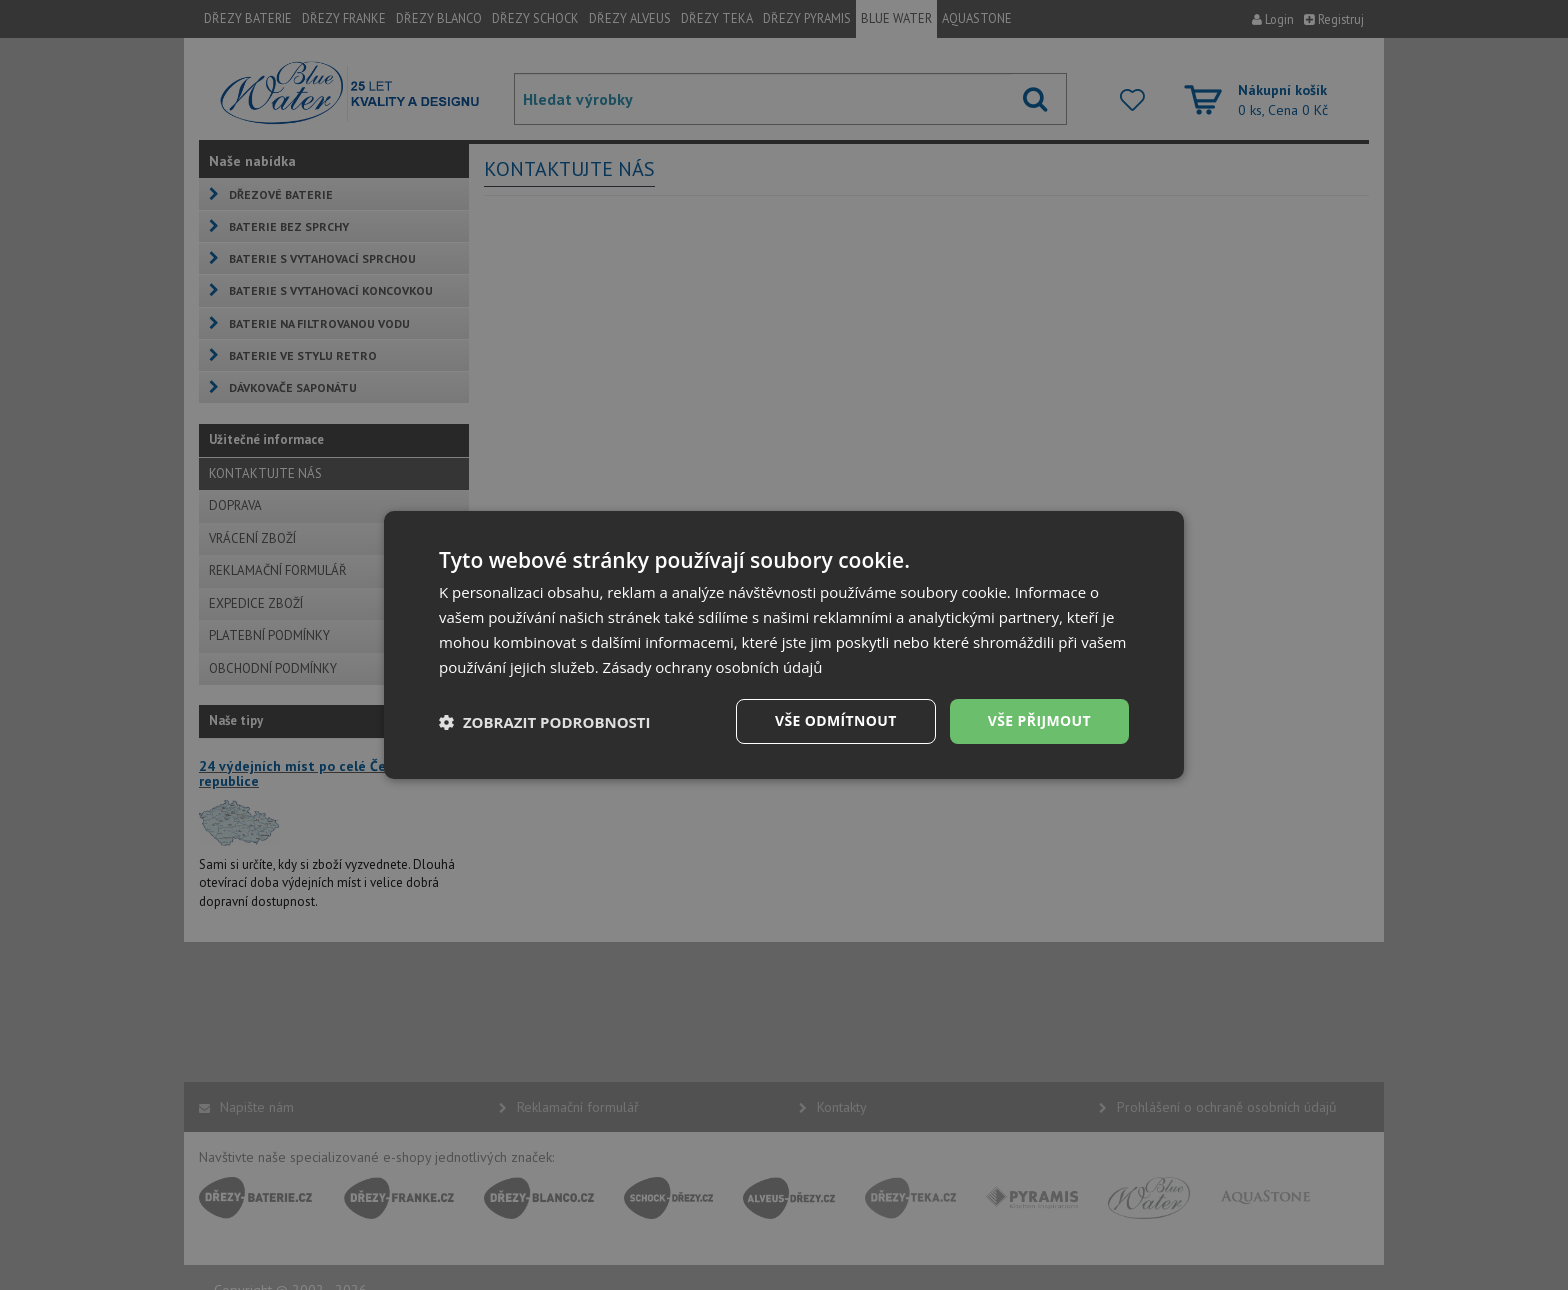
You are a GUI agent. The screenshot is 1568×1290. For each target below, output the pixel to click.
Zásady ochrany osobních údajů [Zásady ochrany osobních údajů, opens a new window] (713, 667)
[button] (545, 722)
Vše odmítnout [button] (835, 720)
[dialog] (784, 645)
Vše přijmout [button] (1039, 720)
